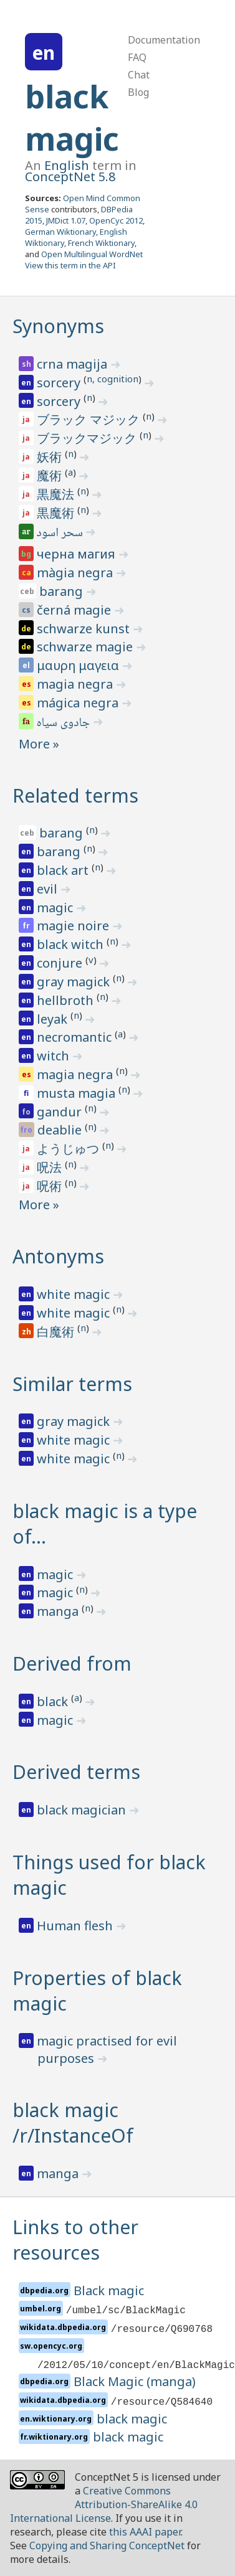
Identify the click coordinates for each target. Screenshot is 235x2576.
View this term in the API (70, 265)
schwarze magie (86, 646)
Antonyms (58, 1256)
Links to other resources (75, 2239)
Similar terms (72, 1384)
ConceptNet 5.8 (70, 176)
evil (48, 888)
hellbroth (67, 1000)
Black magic (109, 2290)
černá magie (75, 610)
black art (64, 870)
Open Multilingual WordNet (92, 254)
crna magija (73, 364)
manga (59, 1611)
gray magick (75, 981)
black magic (72, 117)
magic (56, 907)
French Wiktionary (101, 242)
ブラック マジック (90, 419)
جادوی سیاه (64, 723)
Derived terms (76, 1772)
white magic (75, 1294)
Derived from (72, 1663)
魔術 (51, 475)
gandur (61, 1111)
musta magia (77, 1093)
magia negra (76, 684)
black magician (83, 1809)
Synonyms (58, 326)
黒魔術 (57, 512)
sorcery (60, 382)
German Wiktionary (60, 231)
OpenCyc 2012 (116, 220)
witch (54, 1055)
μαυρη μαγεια (79, 665)
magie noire (74, 925)
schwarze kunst (85, 628)
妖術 (51, 456)
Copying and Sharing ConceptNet (107, 2545)
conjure (61, 963)
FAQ (137, 57)
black (54, 1701)
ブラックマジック (88, 438)
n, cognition (112, 378)
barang (62, 591)
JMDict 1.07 (65, 220)
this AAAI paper (145, 2532)
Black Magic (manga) (135, 2381)
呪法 (51, 1167)
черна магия (77, 553)
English (66, 165)
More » (39, 743)
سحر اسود (60, 533)
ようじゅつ (69, 1148)
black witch (72, 944)
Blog (138, 92)
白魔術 (57, 1331)
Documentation (164, 40)
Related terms (75, 795)
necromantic (76, 1037)
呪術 (51, 1185)
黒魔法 (57, 494)
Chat (139, 75)
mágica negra (79, 702)
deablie (61, 1129)
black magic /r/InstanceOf (72, 2122)
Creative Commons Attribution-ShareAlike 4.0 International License (104, 2504)
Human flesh (76, 1925)
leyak (53, 1019)
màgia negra (76, 572)
